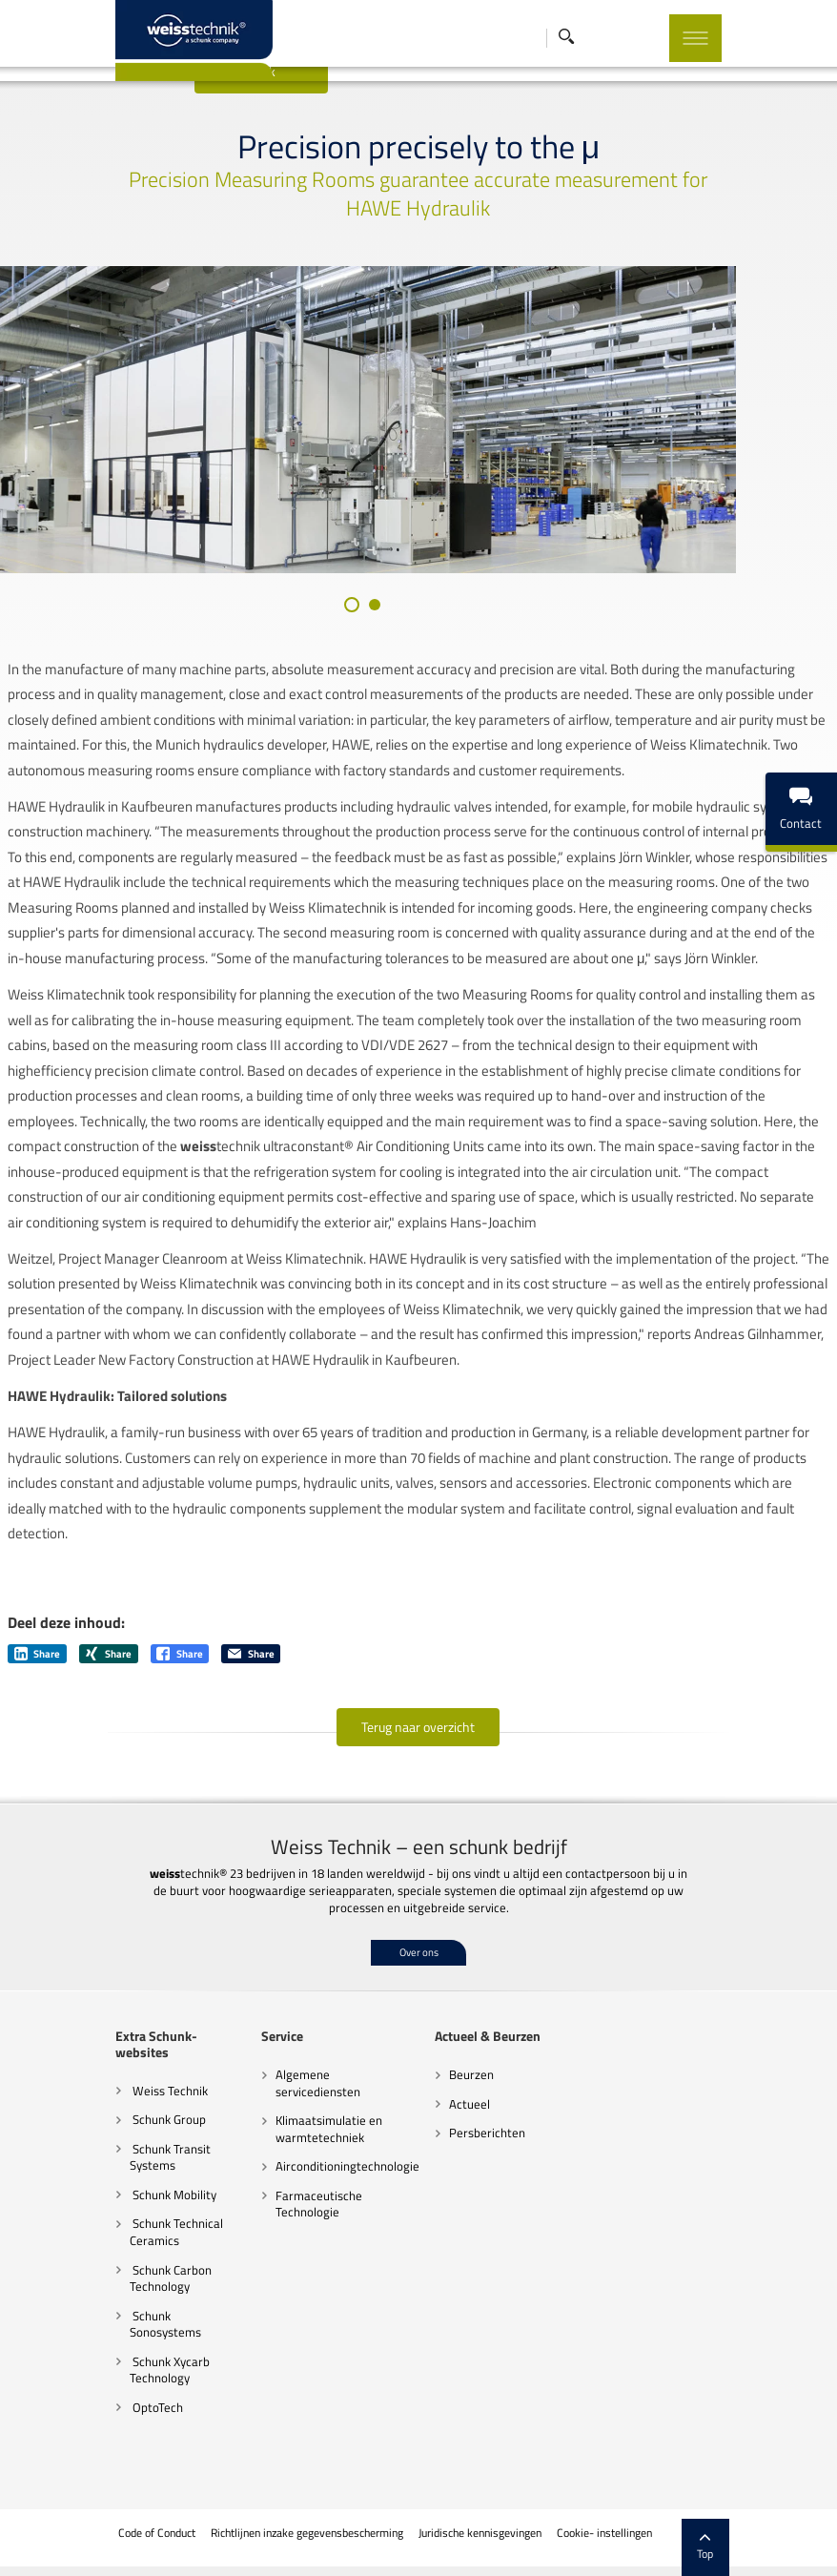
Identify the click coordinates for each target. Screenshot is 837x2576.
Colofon (684, 2542)
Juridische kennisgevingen (478, 2542)
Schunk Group (126, 2145)
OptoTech (114, 2416)
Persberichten (462, 2174)
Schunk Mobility (131, 2221)
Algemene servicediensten (293, 2125)
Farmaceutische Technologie (294, 2246)
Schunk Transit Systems (128, 2183)
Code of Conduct (155, 2542)
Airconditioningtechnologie (323, 2208)
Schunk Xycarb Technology (128, 2379)
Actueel (444, 2145)
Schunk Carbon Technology (129, 2304)
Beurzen (446, 2116)
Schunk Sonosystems (145, 2341)
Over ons (419, 1994)
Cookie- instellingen (603, 2542)
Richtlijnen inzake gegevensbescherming (305, 2542)
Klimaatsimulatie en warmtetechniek (304, 2171)
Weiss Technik (127, 2116)
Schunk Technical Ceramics (134, 2258)
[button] (402, 646)
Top (748, 2509)
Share (37, 1695)
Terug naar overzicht (419, 1770)
